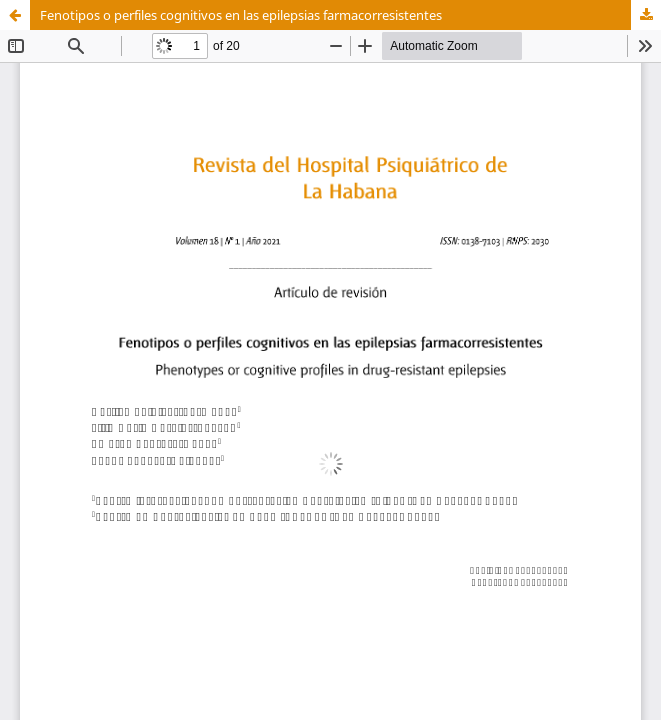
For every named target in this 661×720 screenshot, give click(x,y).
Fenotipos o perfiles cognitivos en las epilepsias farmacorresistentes (241, 15)
